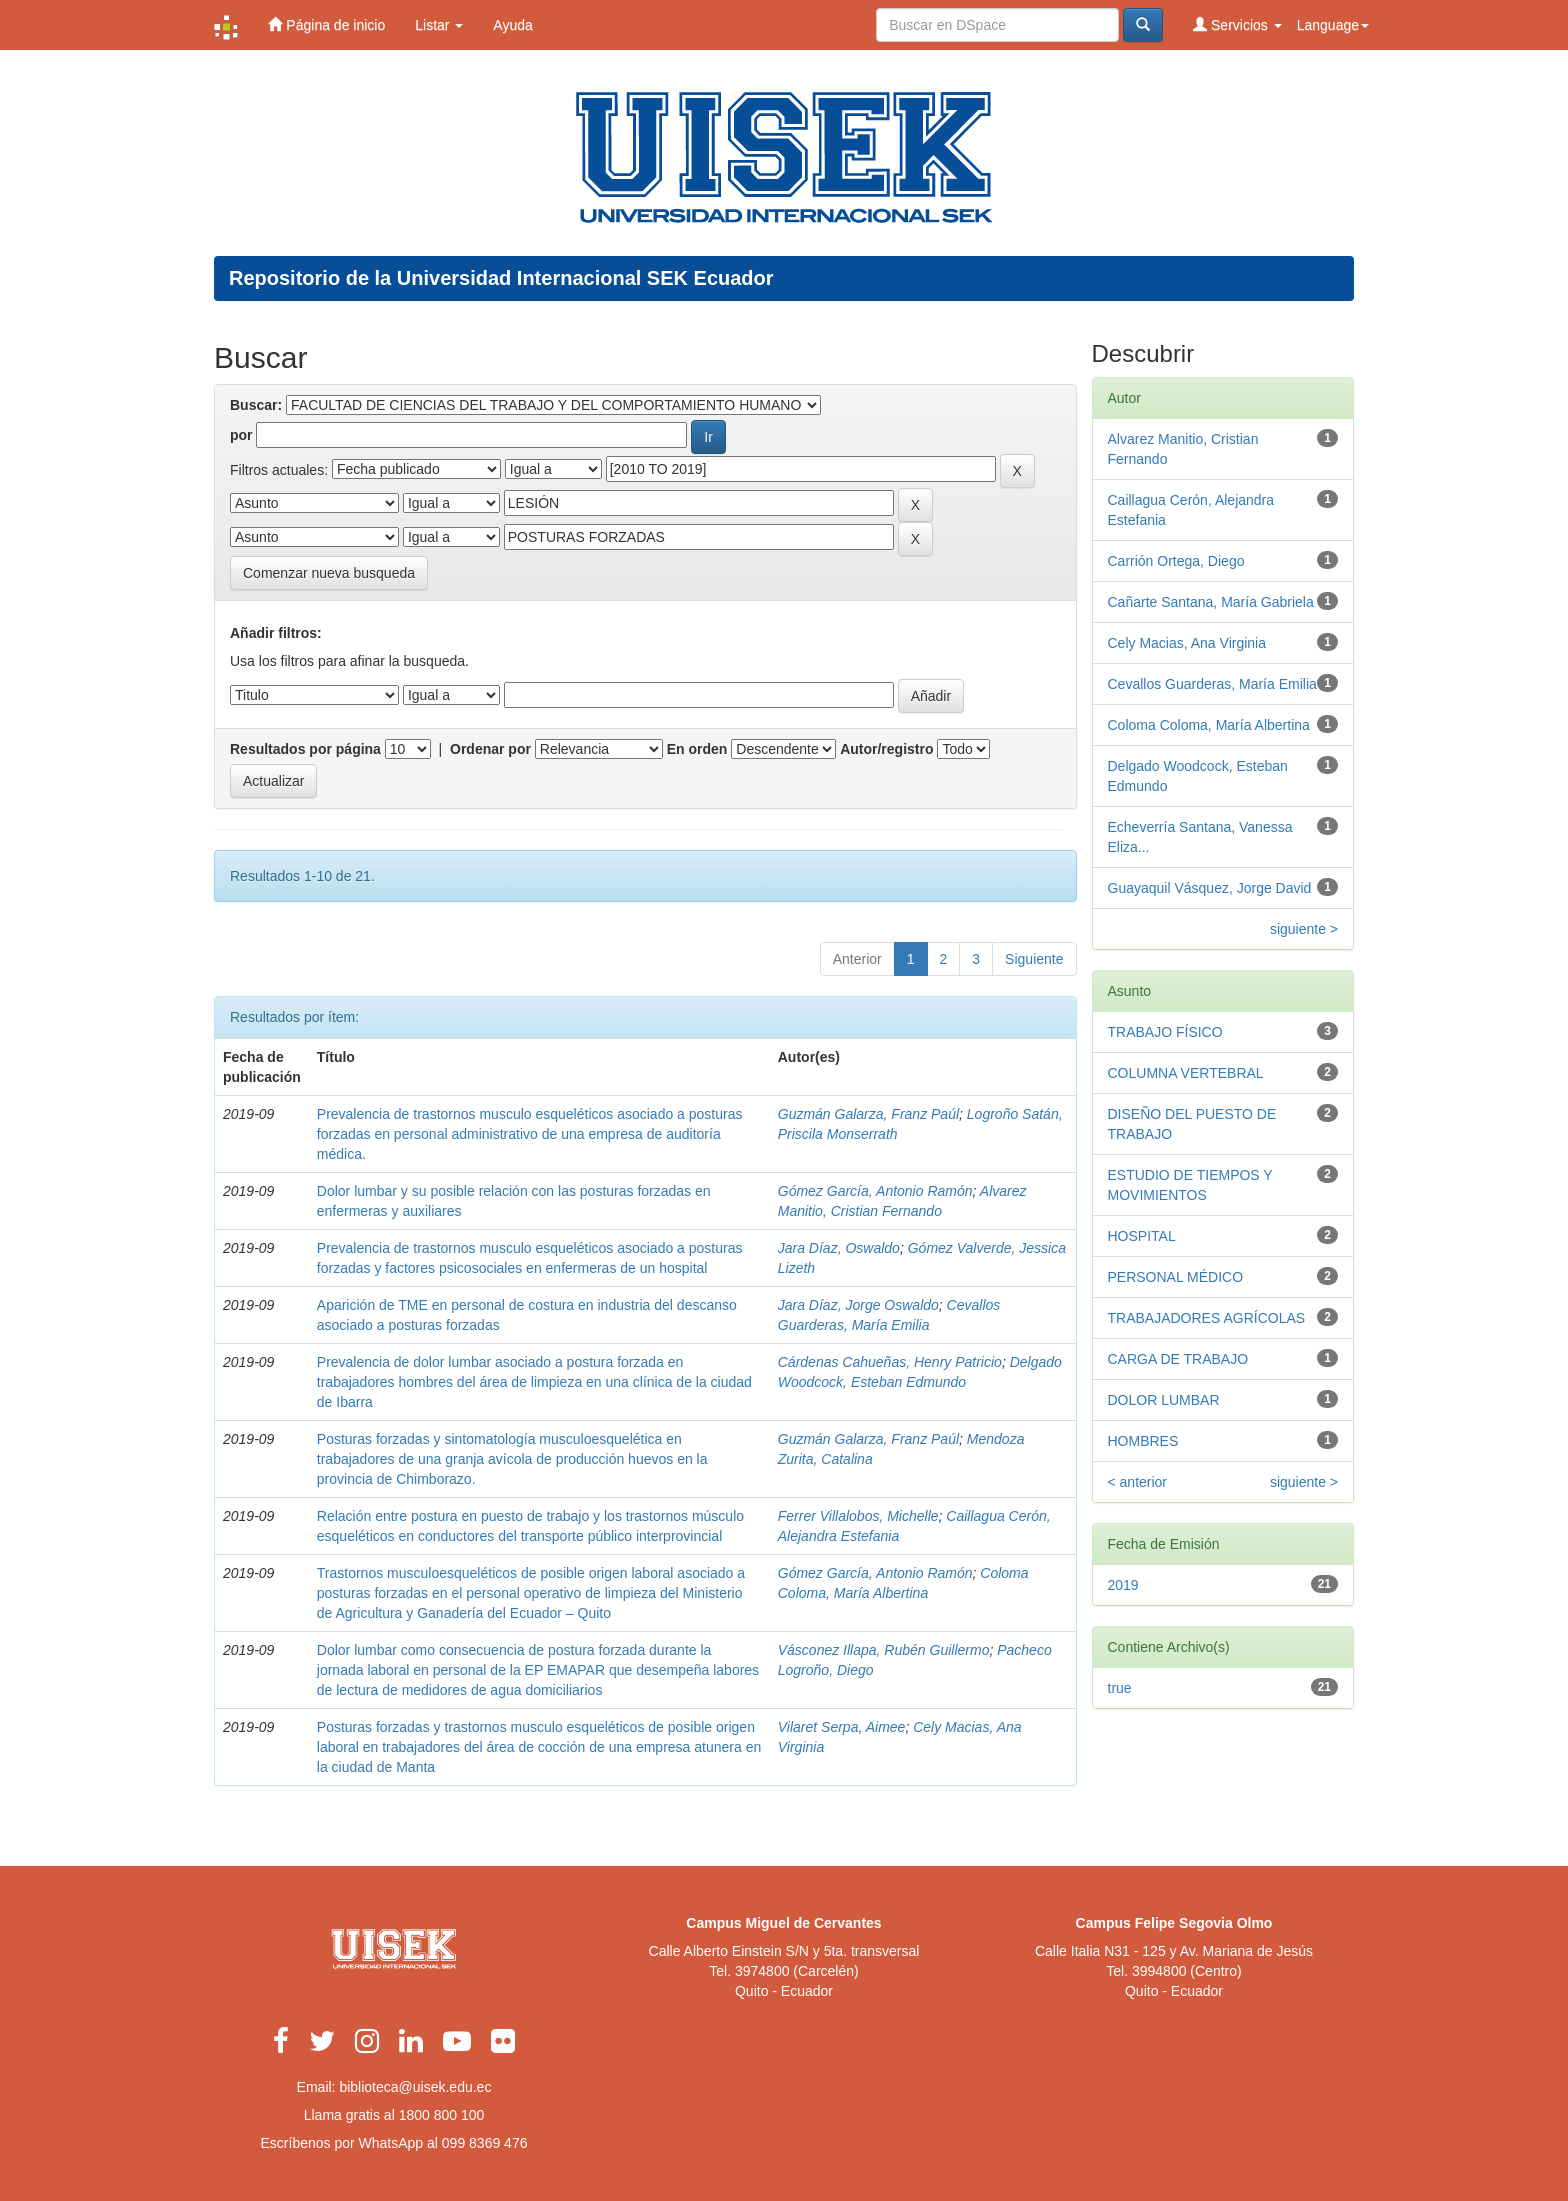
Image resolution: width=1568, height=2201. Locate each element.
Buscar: (256, 405)
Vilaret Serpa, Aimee (842, 1727)
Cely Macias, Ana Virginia (1187, 643)
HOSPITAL (1142, 1236)
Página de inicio (326, 24)
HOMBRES (1143, 1441)
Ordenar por (490, 749)
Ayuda (512, 25)
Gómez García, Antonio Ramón (875, 1191)
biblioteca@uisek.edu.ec (415, 2087)
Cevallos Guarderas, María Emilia (1212, 684)
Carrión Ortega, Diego (1176, 561)
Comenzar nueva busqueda (329, 573)
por (241, 435)
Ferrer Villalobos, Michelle (858, 1516)
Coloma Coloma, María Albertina (1209, 725)
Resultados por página (305, 749)
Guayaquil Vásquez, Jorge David (1210, 888)
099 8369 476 (485, 2143)
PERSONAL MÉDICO (1176, 1277)
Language (1333, 25)
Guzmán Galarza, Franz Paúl (868, 1114)
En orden (697, 749)
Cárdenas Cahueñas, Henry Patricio (890, 1362)
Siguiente (1034, 959)
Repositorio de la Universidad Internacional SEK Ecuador (501, 278)
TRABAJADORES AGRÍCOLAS (1207, 1318)
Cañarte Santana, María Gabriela (1211, 602)
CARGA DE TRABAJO (1178, 1359)
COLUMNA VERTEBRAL (1186, 1073)
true (1120, 1688)
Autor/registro (886, 749)
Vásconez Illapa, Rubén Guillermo (884, 1650)
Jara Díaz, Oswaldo (839, 1248)
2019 (1123, 1585)
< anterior (1138, 1482)
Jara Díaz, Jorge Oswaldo (858, 1305)
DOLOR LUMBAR (1164, 1400)
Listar (439, 25)
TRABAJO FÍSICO (1165, 1032)
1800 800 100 (442, 2115)
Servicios (1237, 24)
